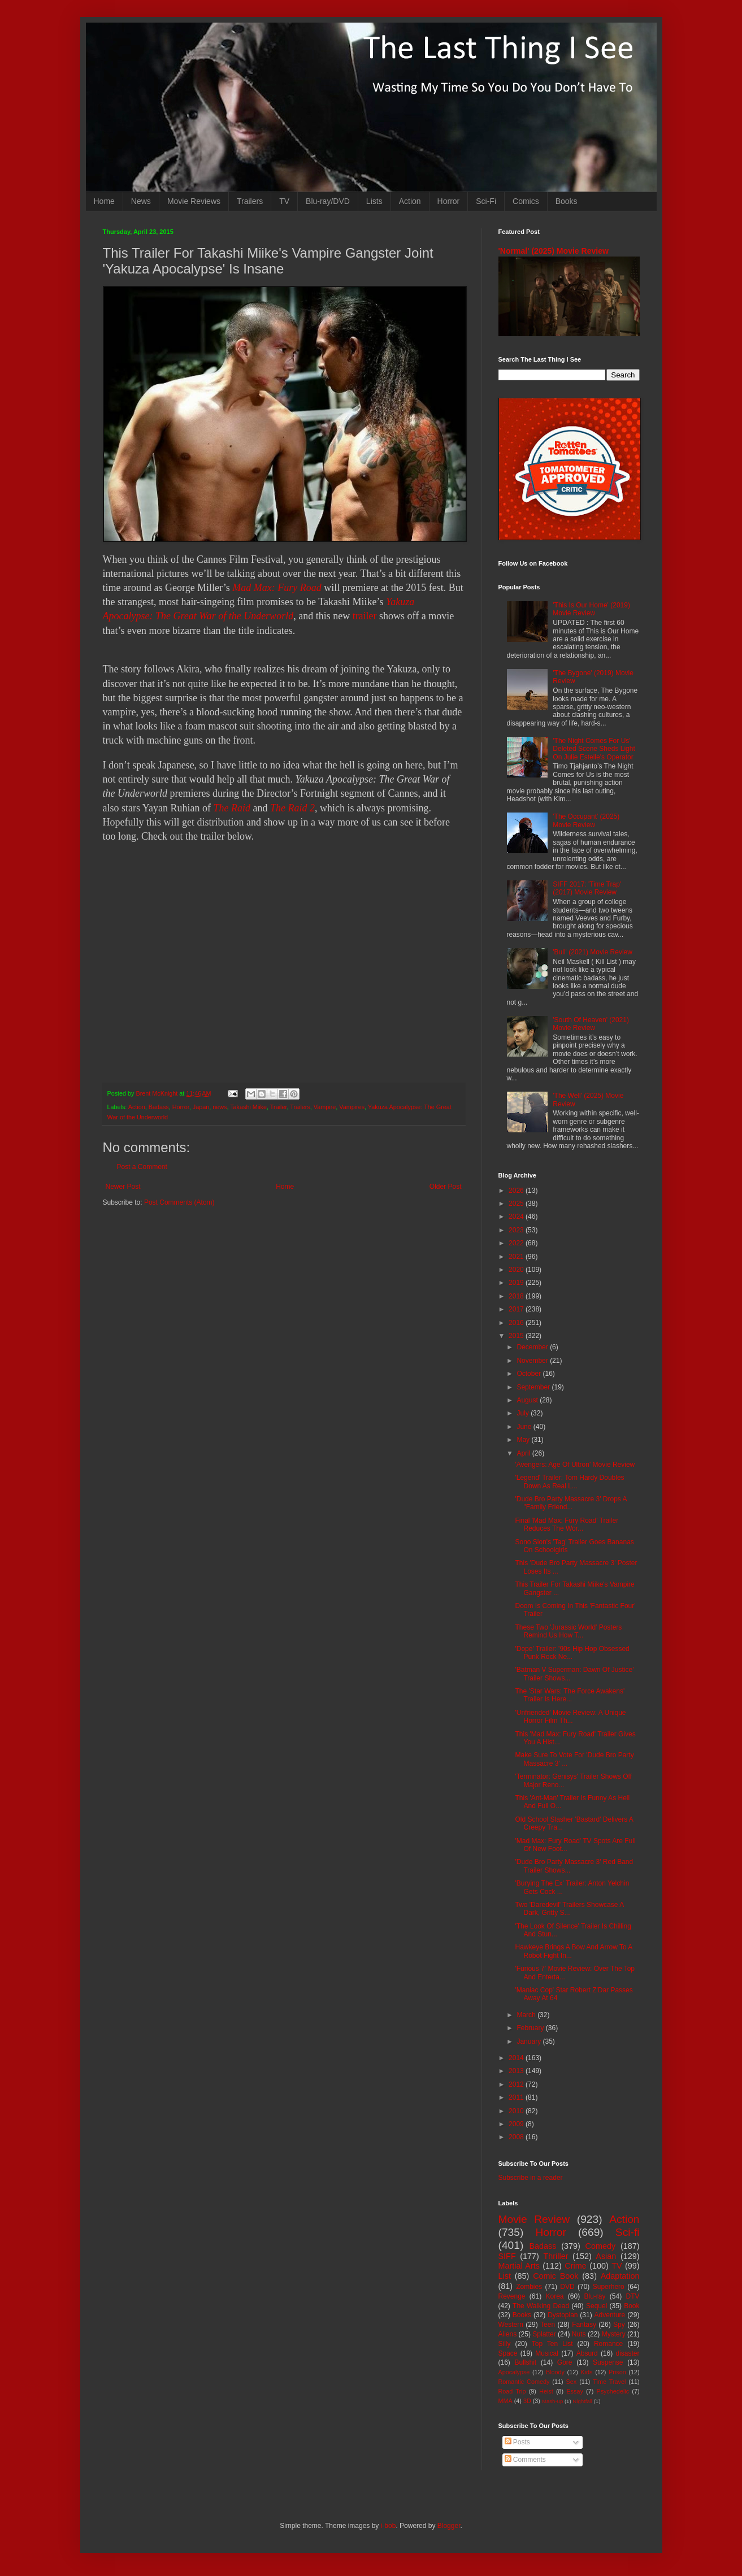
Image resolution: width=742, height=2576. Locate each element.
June (525, 1427)
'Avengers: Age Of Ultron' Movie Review (575, 1465)
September (534, 1387)
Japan (201, 1107)
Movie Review (534, 2219)
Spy (619, 2325)
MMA (505, 2400)
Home (104, 201)
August (528, 1400)
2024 (517, 1216)
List (504, 2275)
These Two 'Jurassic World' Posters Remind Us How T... (568, 1631)
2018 (517, 1296)
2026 (517, 1190)
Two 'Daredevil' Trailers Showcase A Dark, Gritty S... (569, 1909)
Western (510, 2325)
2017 (517, 1309)
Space (508, 2353)
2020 (517, 1270)
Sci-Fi (486, 201)
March (527, 2015)
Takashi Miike (248, 1107)
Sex (571, 2381)
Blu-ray (595, 2296)
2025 (517, 1203)
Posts (517, 2442)
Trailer (278, 1107)
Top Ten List (552, 2344)
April (524, 1453)
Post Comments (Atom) (179, 1202)
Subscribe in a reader (530, 2178)
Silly (504, 2344)
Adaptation (620, 2275)
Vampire (325, 1107)
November (533, 1361)
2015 (517, 1336)
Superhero (608, 2287)
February (531, 2028)
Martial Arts (519, 2265)
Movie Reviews (193, 201)
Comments (525, 2460)
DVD (567, 2287)
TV (284, 201)
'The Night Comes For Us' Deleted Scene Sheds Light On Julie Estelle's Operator (594, 749)
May (524, 1440)
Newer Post (123, 1187)
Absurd (587, 2353)
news (219, 1107)
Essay (574, 2391)
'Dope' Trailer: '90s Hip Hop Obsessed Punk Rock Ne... (572, 1653)
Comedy (600, 2246)
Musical (546, 2353)
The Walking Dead (541, 2306)
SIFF (507, 2256)
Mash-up (552, 2401)
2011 (517, 2097)
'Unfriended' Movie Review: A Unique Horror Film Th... (570, 1716)
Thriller (556, 2256)
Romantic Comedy (524, 2381)
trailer (365, 616)
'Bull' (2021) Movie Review (592, 952)
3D (527, 2400)
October (530, 1374)
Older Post (445, 1187)
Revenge (512, 2296)
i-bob (388, 2526)
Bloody (555, 2372)
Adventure (610, 2315)
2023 (517, 1230)
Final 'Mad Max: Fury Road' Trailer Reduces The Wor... (566, 1524)
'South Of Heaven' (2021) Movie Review (591, 1024)
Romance (608, 2344)
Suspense (608, 2362)
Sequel (596, 2306)
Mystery (614, 2334)
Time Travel (609, 2381)
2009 (517, 2124)
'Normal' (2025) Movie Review (553, 250)
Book (631, 2306)
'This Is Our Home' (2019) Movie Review (591, 609)
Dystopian (563, 2315)
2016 (517, 1323)
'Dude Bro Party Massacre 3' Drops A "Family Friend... (570, 1503)
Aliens (507, 2334)
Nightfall (582, 2401)
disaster (628, 2353)
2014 (517, 2058)
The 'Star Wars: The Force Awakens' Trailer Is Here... (569, 1695)
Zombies (529, 2287)
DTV (633, 2296)
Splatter (544, 2334)
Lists (374, 201)
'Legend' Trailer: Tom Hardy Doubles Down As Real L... (569, 1481)
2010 (517, 2111)
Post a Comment (142, 1167)
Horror (448, 201)
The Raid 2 (292, 808)
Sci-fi (627, 2232)
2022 (517, 1243)
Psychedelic (612, 2391)
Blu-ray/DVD (328, 201)
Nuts (579, 2334)
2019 (517, 1283)
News (141, 201)
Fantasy (584, 2325)
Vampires (352, 1107)
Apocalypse (514, 2372)
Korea (555, 2296)
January (530, 2041)
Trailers (250, 201)
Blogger (449, 2526)
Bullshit (525, 2362)
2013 (517, 2071)
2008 (517, 2137)
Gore (564, 2362)
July (524, 1413)
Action (410, 201)
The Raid (232, 808)
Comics (526, 201)
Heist (546, 2391)
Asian (606, 2256)
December (533, 1347)
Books (567, 201)
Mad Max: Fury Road (276, 587)
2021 (517, 1257)
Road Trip (512, 2391)
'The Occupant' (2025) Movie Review (586, 820)
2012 (517, 2084)
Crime (575, 2265)
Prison (617, 2372)
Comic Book (555, 2275)
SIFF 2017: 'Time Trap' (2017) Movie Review (587, 888)
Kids (587, 2372)
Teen (547, 2325)
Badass (159, 1107)
